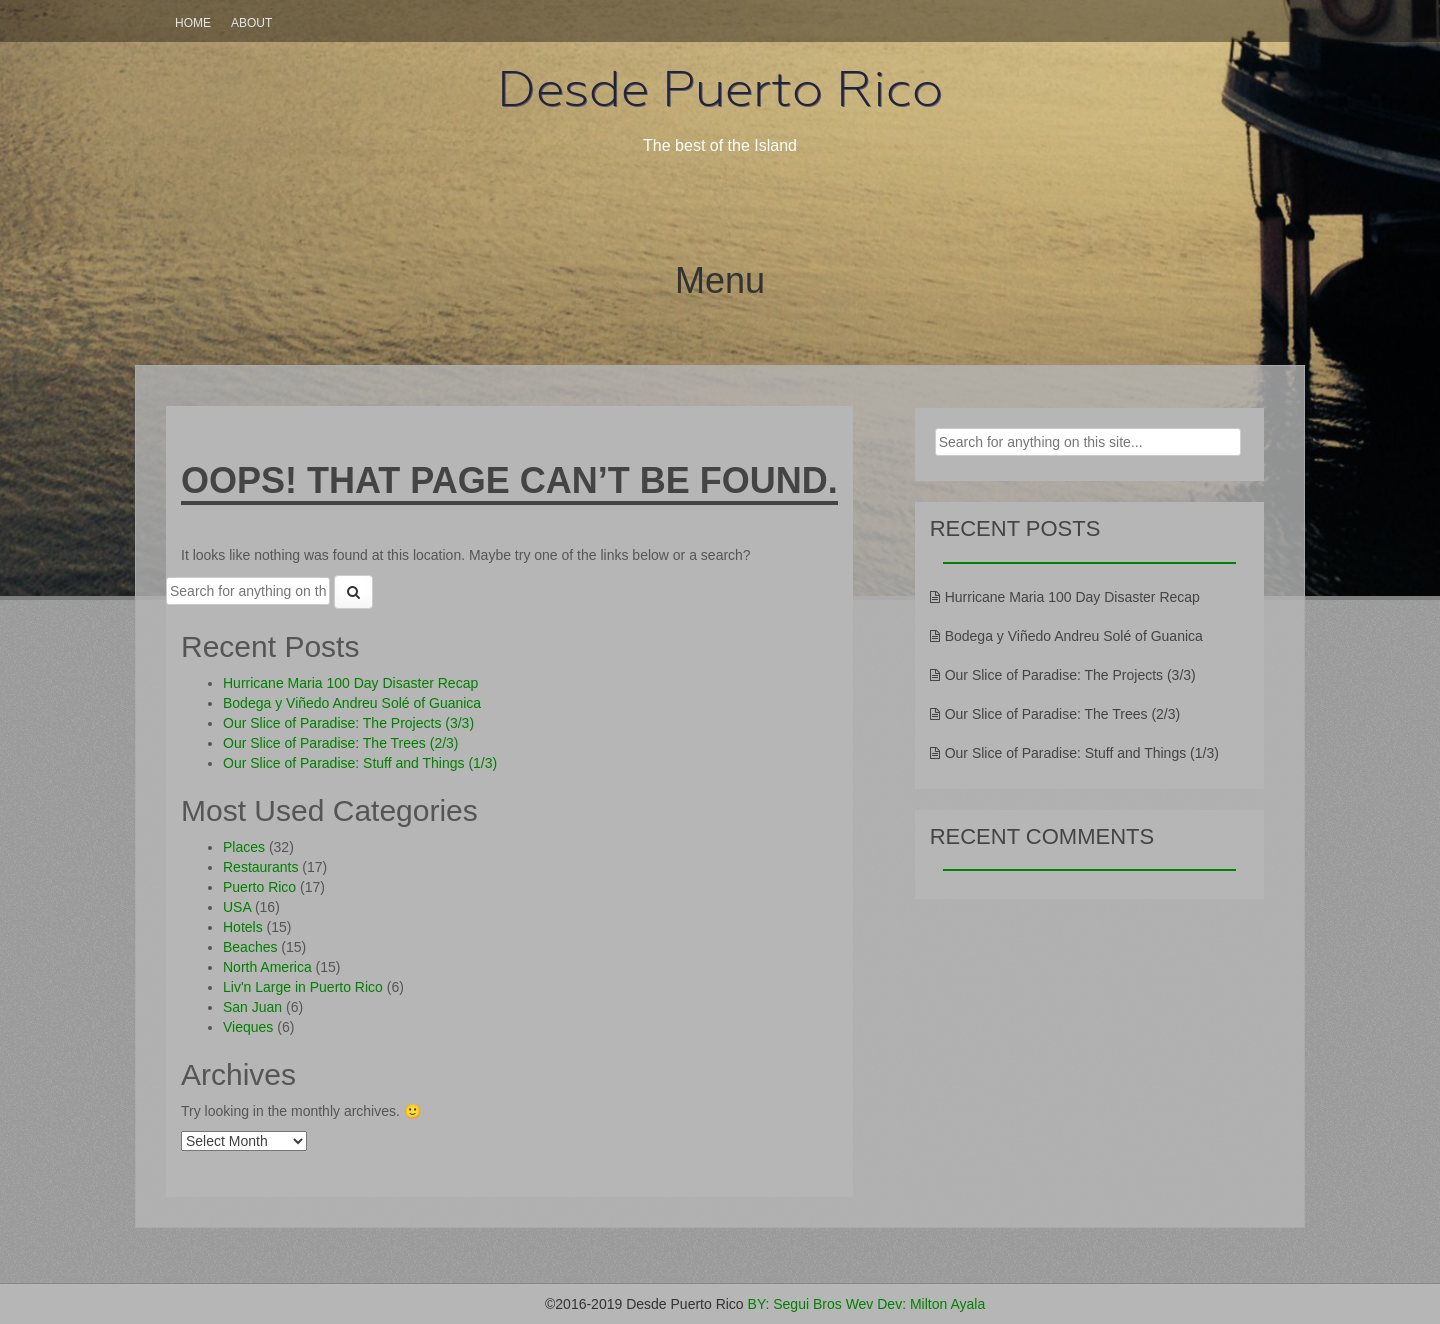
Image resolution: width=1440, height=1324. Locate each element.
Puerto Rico (259, 887)
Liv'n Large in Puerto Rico (303, 987)
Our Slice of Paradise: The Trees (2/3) (341, 743)
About (251, 23)
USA (237, 907)
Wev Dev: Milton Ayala (916, 1304)
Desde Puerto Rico (720, 89)
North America (267, 967)
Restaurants (260, 867)
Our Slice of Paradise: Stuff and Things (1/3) (360, 763)
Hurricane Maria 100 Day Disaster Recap (350, 683)
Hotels (243, 927)
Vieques (248, 1027)
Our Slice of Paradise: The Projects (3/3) (348, 723)
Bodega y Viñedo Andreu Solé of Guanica (352, 703)
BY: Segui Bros (795, 1304)
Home (193, 23)
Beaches (250, 947)
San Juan (252, 1007)
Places (244, 847)
